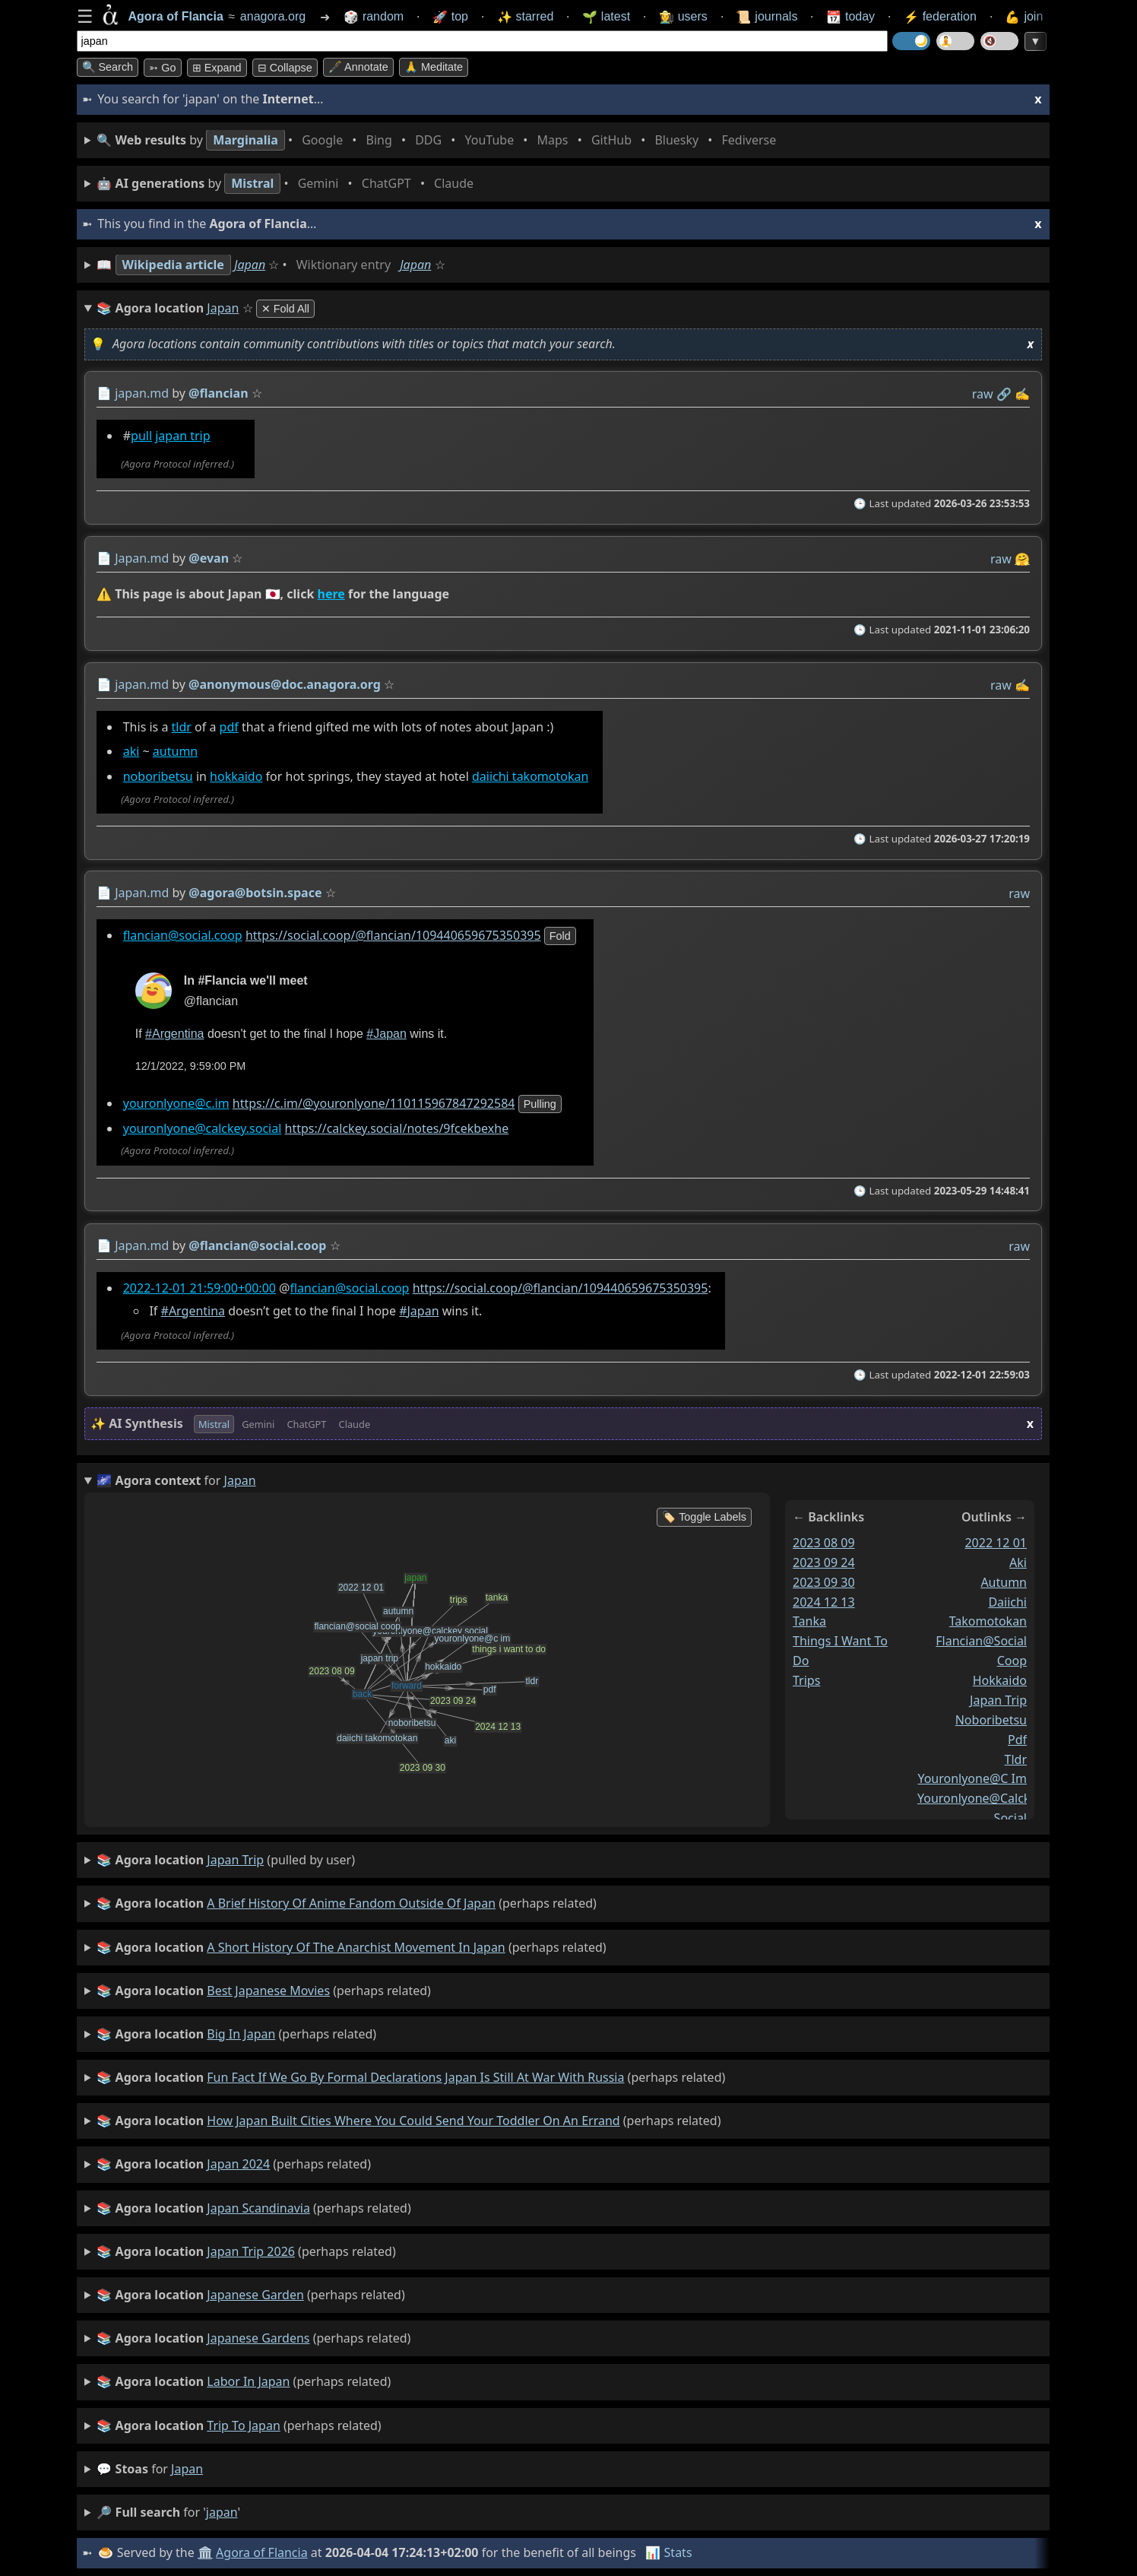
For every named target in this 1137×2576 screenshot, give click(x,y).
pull (141, 435)
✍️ (1022, 393)
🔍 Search (108, 67)
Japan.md (142, 558)
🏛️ (205, 2552)
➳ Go (162, 68)
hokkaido (236, 776)
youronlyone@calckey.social (201, 1128)
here (330, 593)
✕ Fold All (285, 309)
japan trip (182, 435)
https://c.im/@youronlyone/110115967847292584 (373, 1104)
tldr (181, 727)
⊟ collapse (285, 68)
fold (559, 936)
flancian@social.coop (182, 935)
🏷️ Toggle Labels (704, 1517)
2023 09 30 (824, 1582)
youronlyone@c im (972, 1779)
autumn (174, 751)
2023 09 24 (824, 1562)
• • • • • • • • (439, 140)
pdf (228, 727)
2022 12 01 (995, 1542)
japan (187, 2468)
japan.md (142, 393)
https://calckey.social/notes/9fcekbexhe (396, 1128)
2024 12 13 (824, 1602)
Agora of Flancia (262, 2552)
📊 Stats (668, 2552)
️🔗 (1003, 393)
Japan (249, 264)
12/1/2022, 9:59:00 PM (190, 1067)
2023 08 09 (824, 1542)
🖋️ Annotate (358, 67)
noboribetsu (157, 776)
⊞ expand (217, 68)
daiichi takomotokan (529, 776)
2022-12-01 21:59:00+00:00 (198, 1288)
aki (130, 751)
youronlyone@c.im (175, 1104)
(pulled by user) (226, 1860)
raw (982, 393)
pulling (539, 1105)
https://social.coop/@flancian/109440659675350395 (392, 935)
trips (806, 1680)
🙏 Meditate (433, 67)
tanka (809, 1621)
